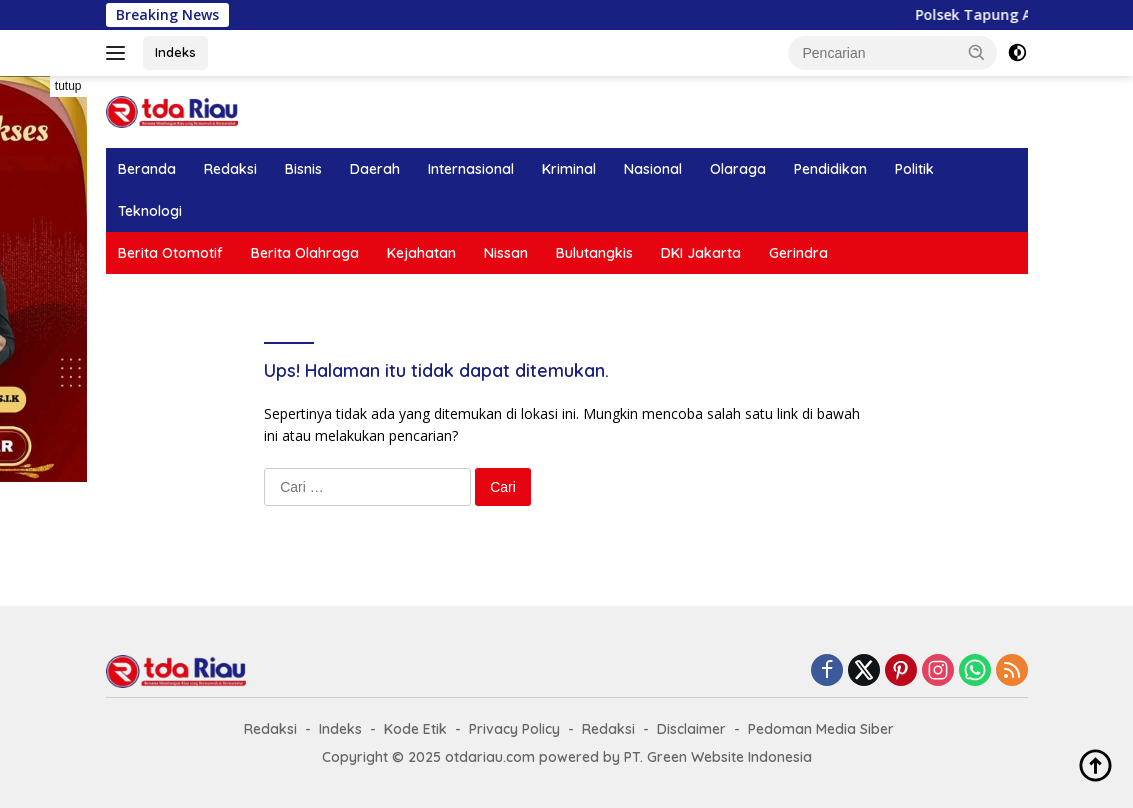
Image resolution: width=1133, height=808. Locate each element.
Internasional (471, 169)
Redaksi (230, 169)
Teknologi (150, 211)
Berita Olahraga (305, 253)
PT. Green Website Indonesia (718, 757)
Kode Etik (415, 729)
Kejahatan (421, 253)
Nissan (506, 253)
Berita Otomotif (170, 253)
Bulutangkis (594, 253)
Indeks (175, 52)
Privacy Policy (514, 729)
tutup (68, 86)
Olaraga (738, 169)
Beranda (147, 169)
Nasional (653, 169)
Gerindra (798, 253)
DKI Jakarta (701, 253)
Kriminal (569, 169)
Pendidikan (830, 169)
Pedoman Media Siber (821, 729)
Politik (914, 169)
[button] (977, 52)
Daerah (375, 169)
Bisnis (303, 169)
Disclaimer (691, 729)
